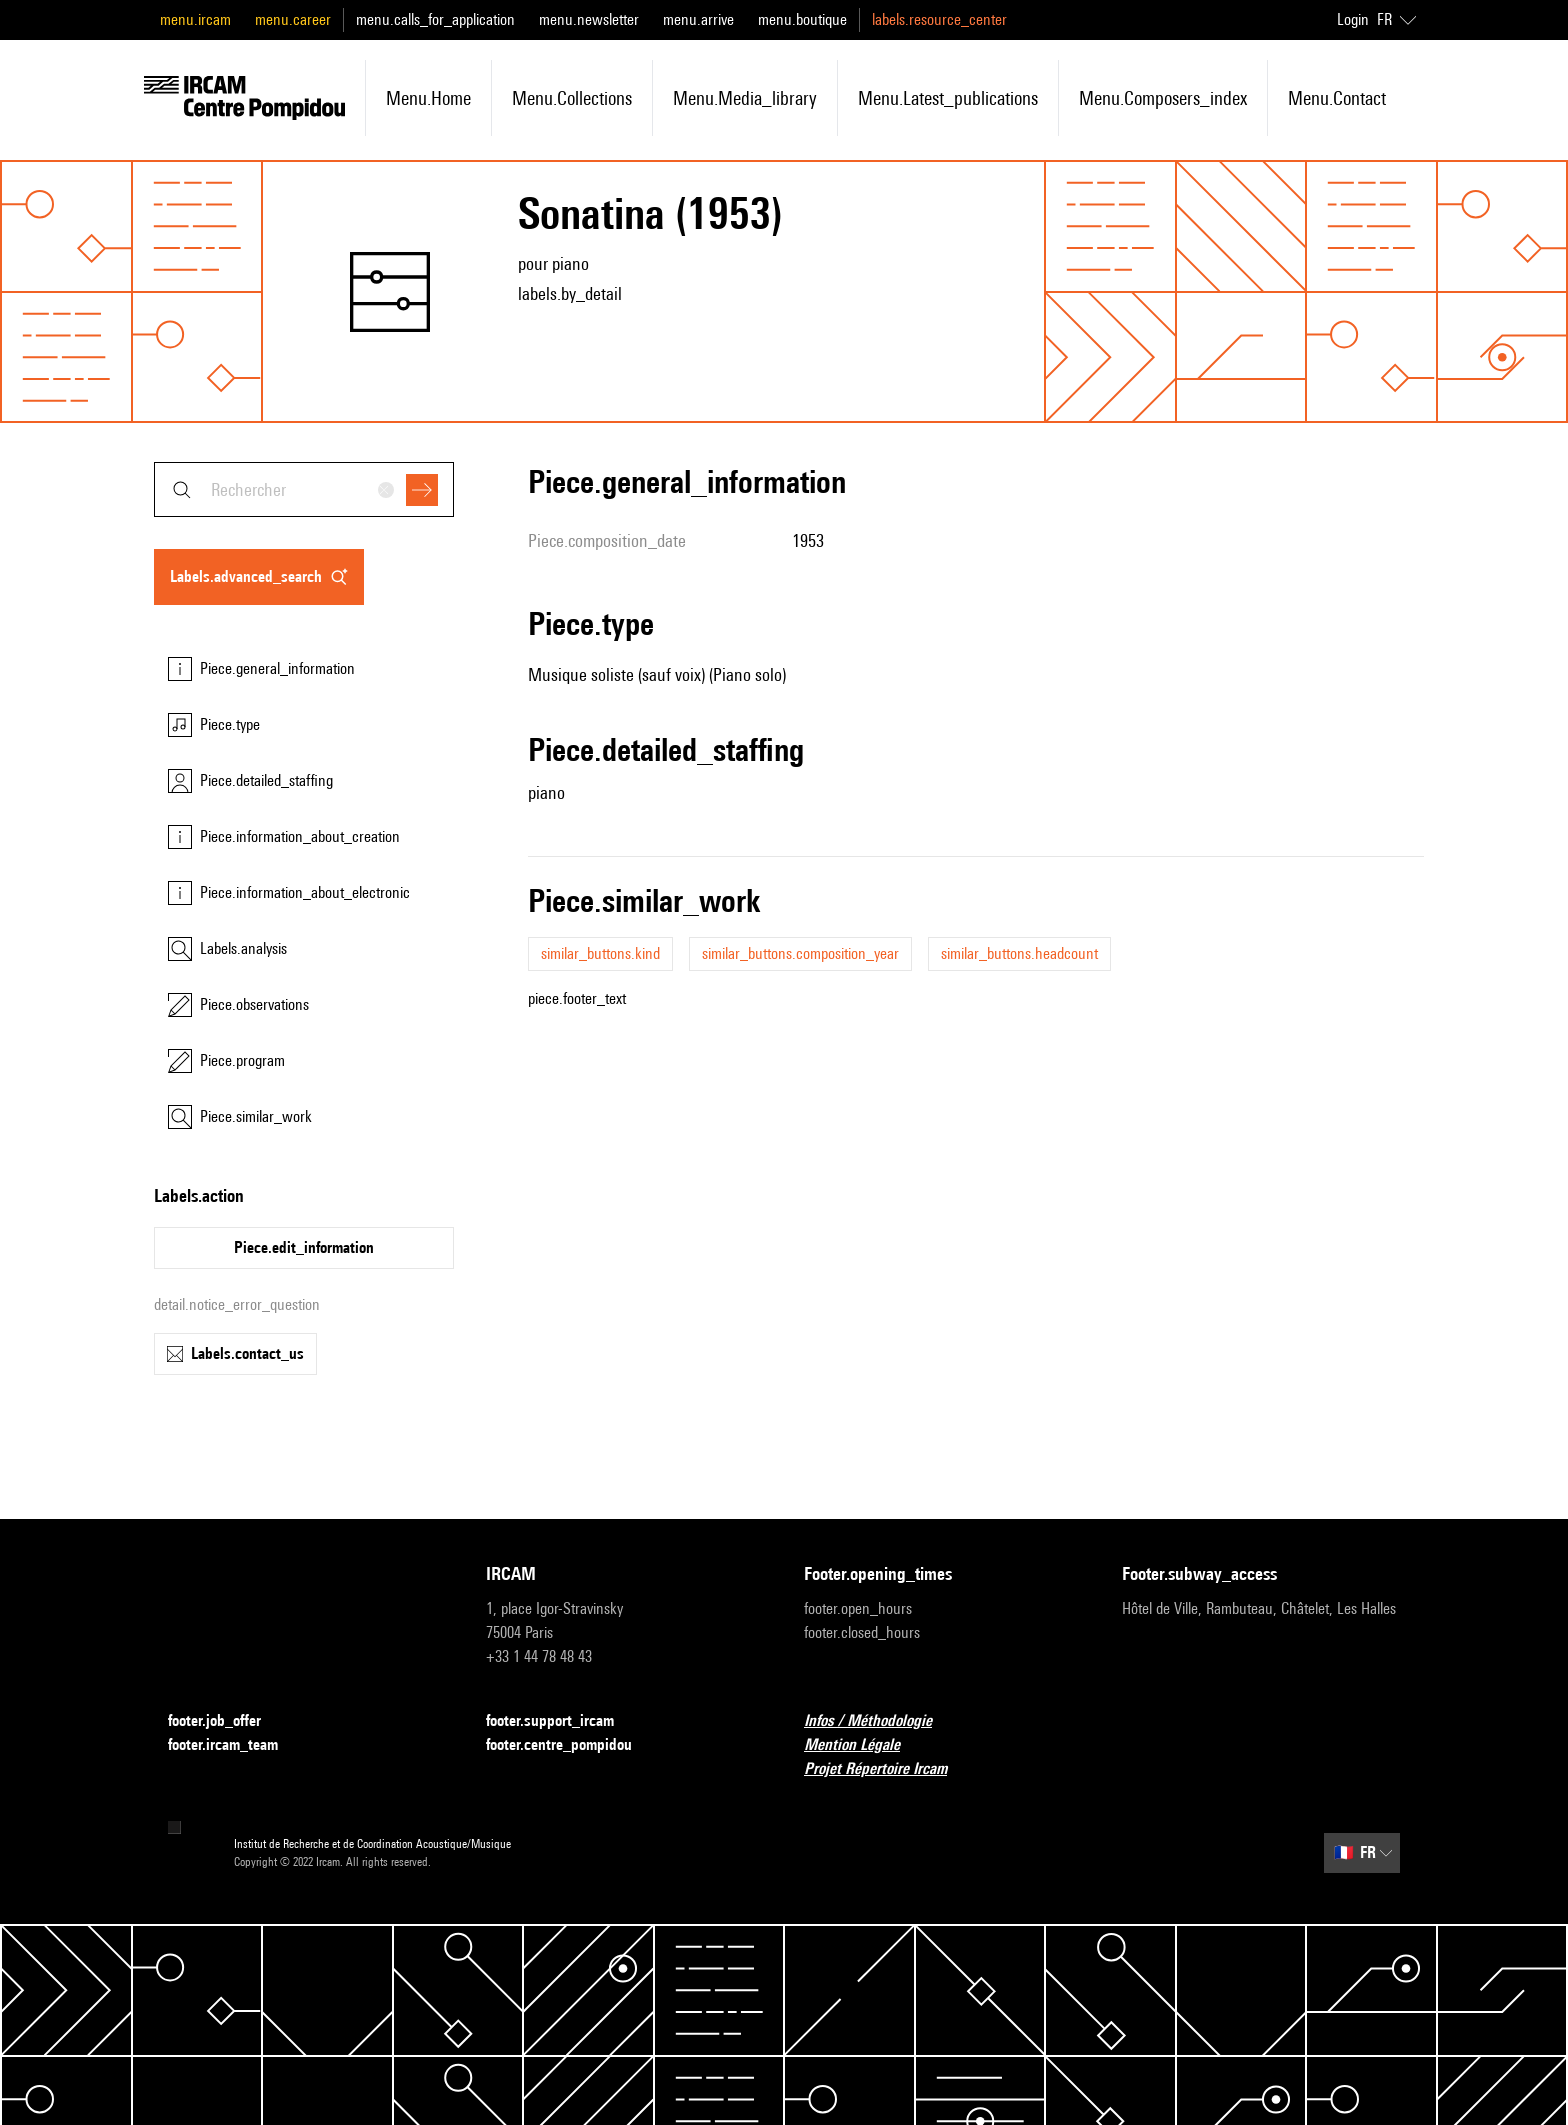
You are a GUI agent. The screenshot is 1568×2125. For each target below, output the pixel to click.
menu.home (428, 98)
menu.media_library (745, 98)
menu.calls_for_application (435, 19)
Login (1353, 19)
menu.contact (1337, 98)
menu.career (293, 19)
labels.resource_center (939, 19)
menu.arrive (698, 19)
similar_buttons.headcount (1019, 953)
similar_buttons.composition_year (800, 953)
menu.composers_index (1163, 98)
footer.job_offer (226, 1721)
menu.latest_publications (948, 98)
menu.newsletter (589, 19)
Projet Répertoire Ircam (887, 1769)
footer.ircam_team (235, 1745)
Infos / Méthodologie (880, 1721)
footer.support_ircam (562, 1721)
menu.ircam (195, 19)
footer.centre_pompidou (571, 1745)
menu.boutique (802, 19)
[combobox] (304, 489)
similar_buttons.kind (600, 953)
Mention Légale (864, 1745)
